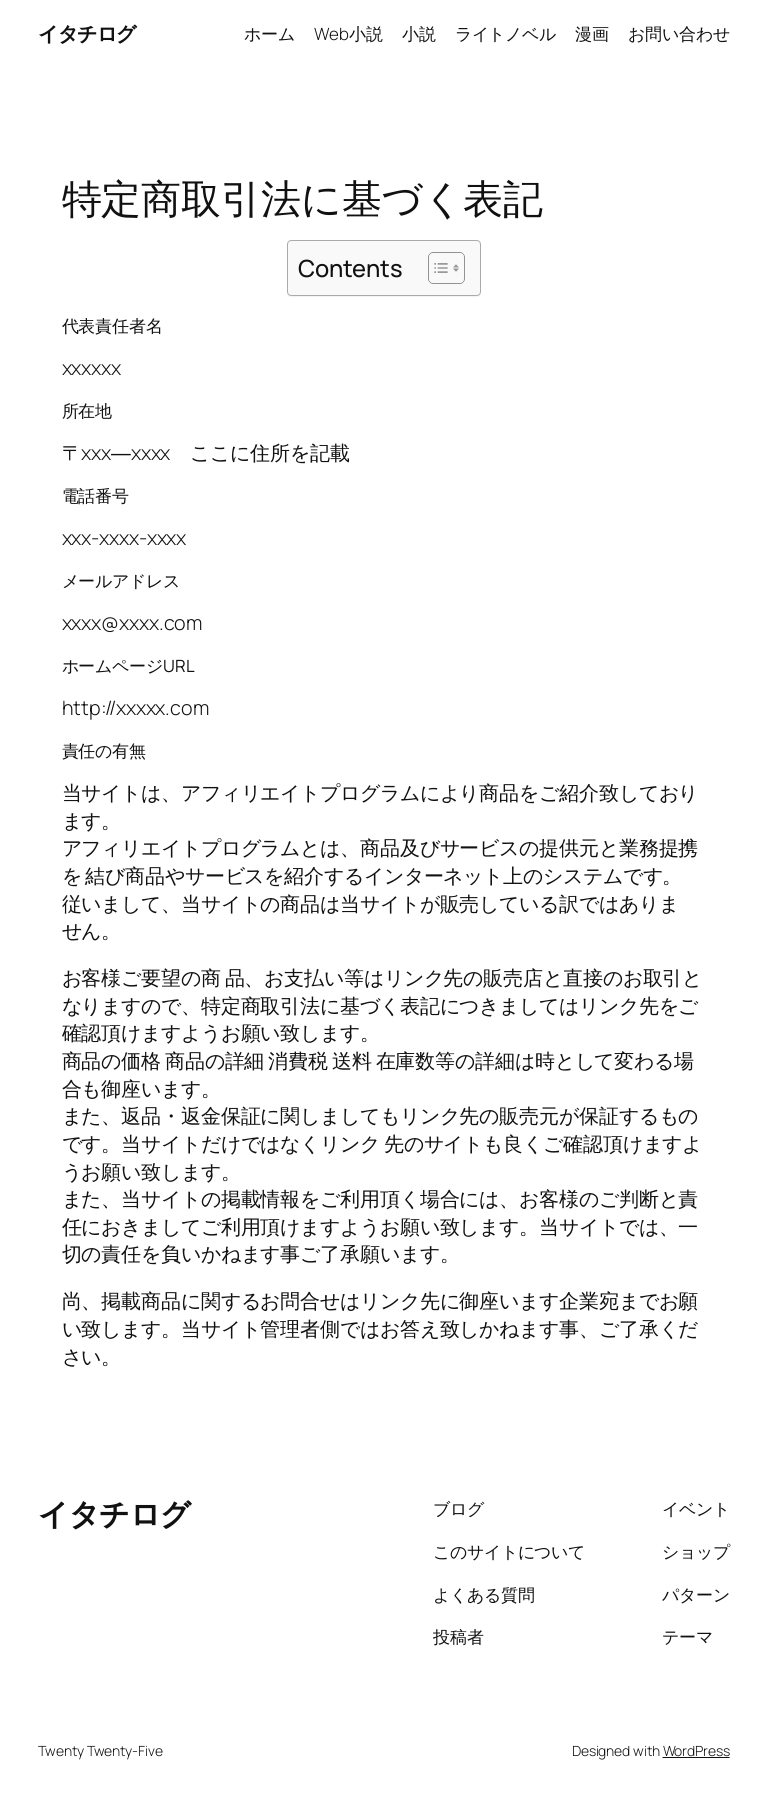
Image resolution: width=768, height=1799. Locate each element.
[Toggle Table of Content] (436, 268)
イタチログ (87, 33)
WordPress (696, 1750)
